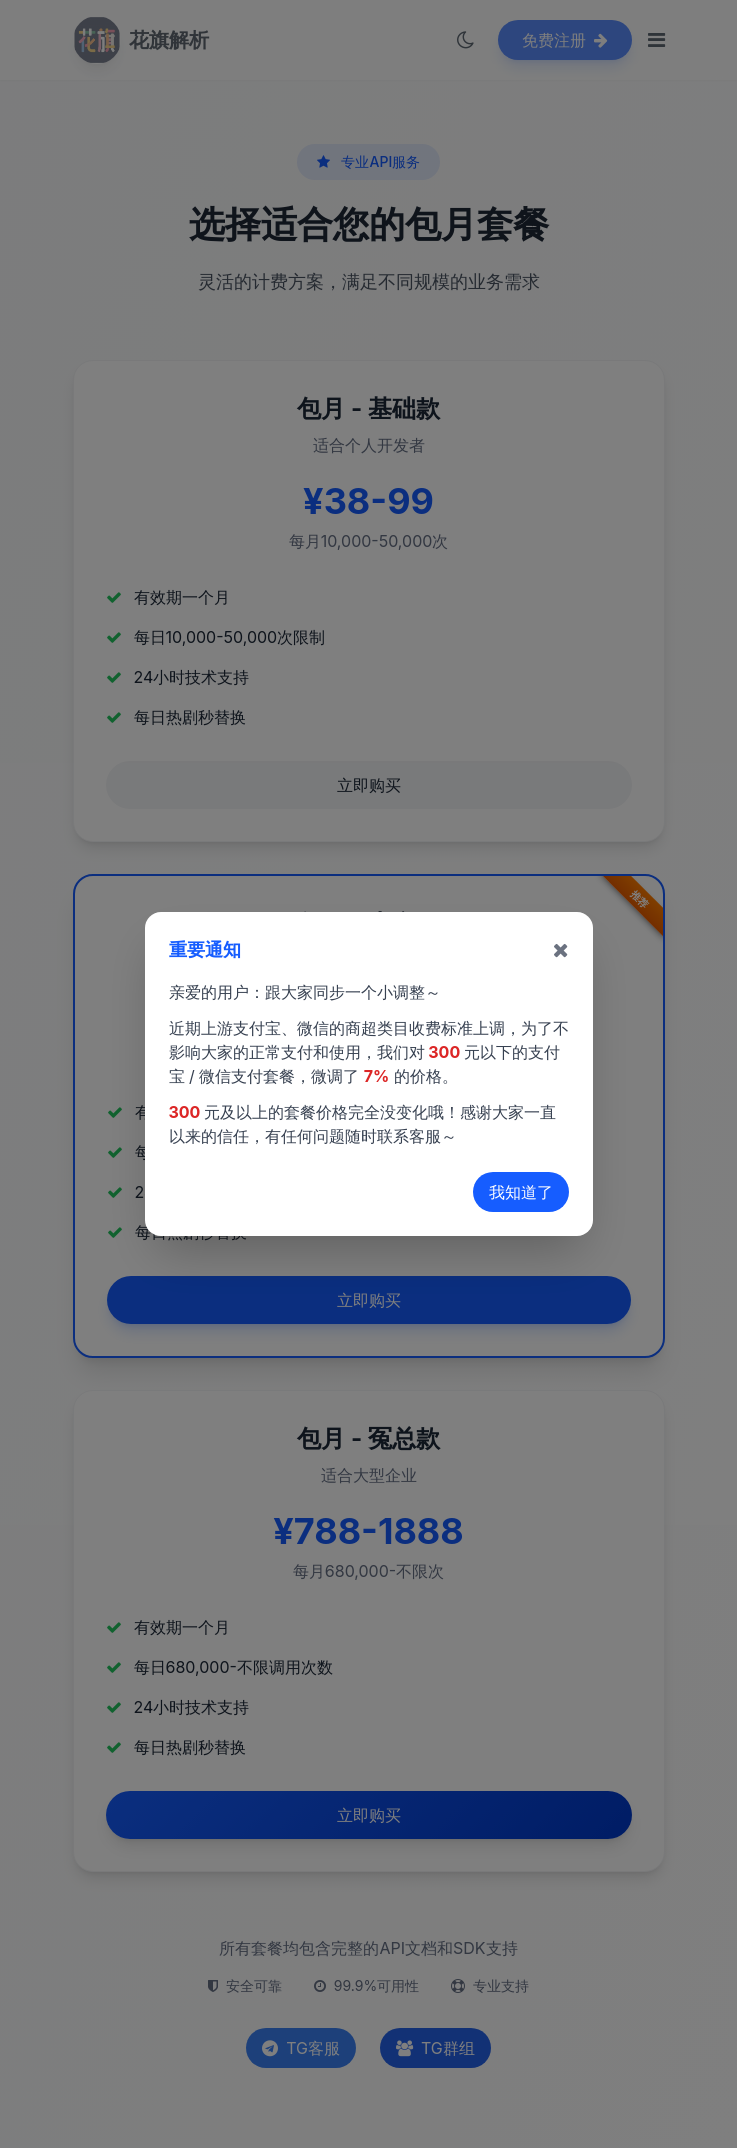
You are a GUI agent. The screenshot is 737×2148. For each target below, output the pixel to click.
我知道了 (521, 1192)
